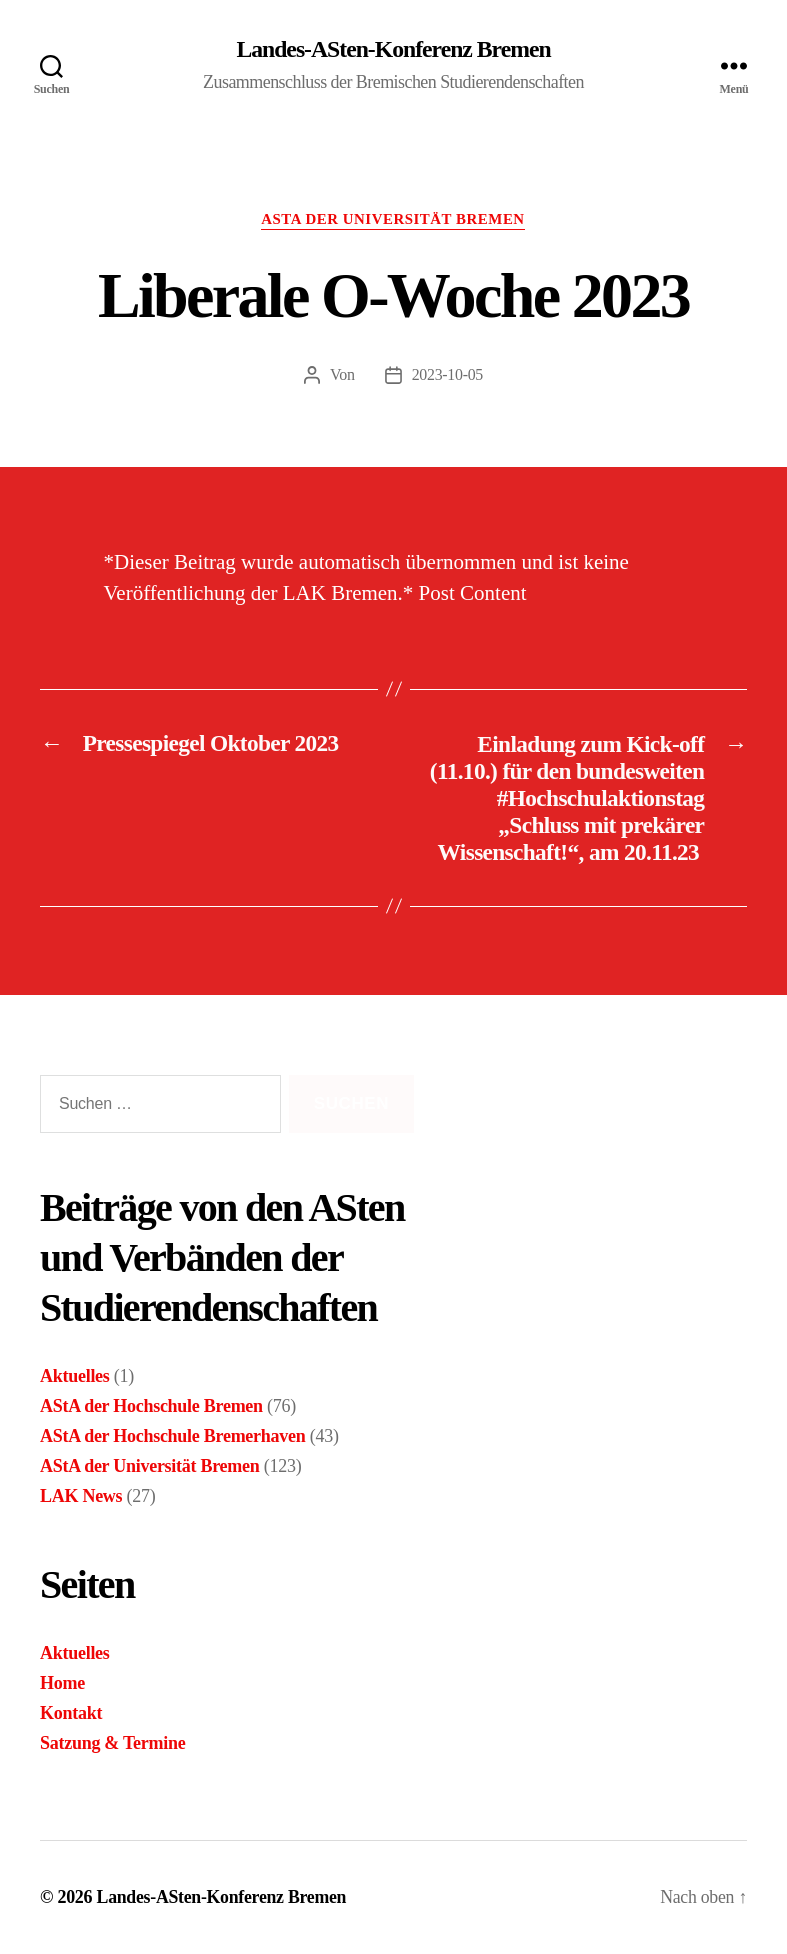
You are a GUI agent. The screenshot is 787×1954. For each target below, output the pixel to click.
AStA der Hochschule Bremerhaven (172, 1436)
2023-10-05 (447, 375)
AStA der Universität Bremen (394, 220)
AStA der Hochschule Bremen (151, 1406)
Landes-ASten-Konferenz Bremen (393, 50)
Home (62, 1683)
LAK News (81, 1496)
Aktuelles (75, 1376)
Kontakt (71, 1713)
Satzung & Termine (112, 1743)
